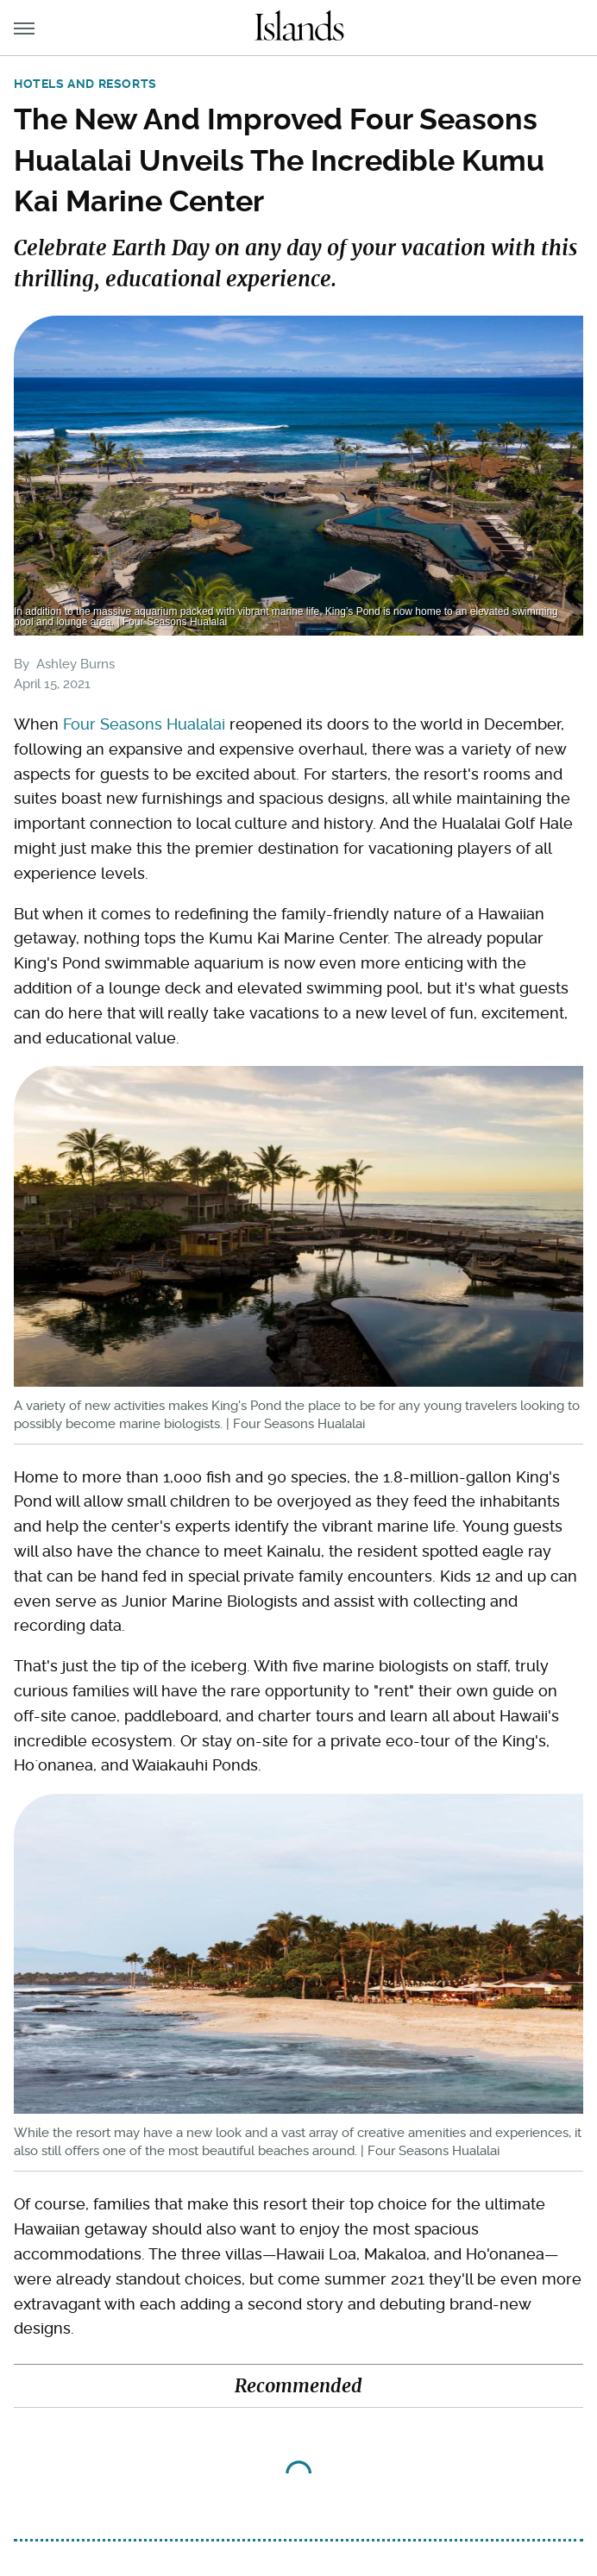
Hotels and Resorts (85, 84)
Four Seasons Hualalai (144, 724)
